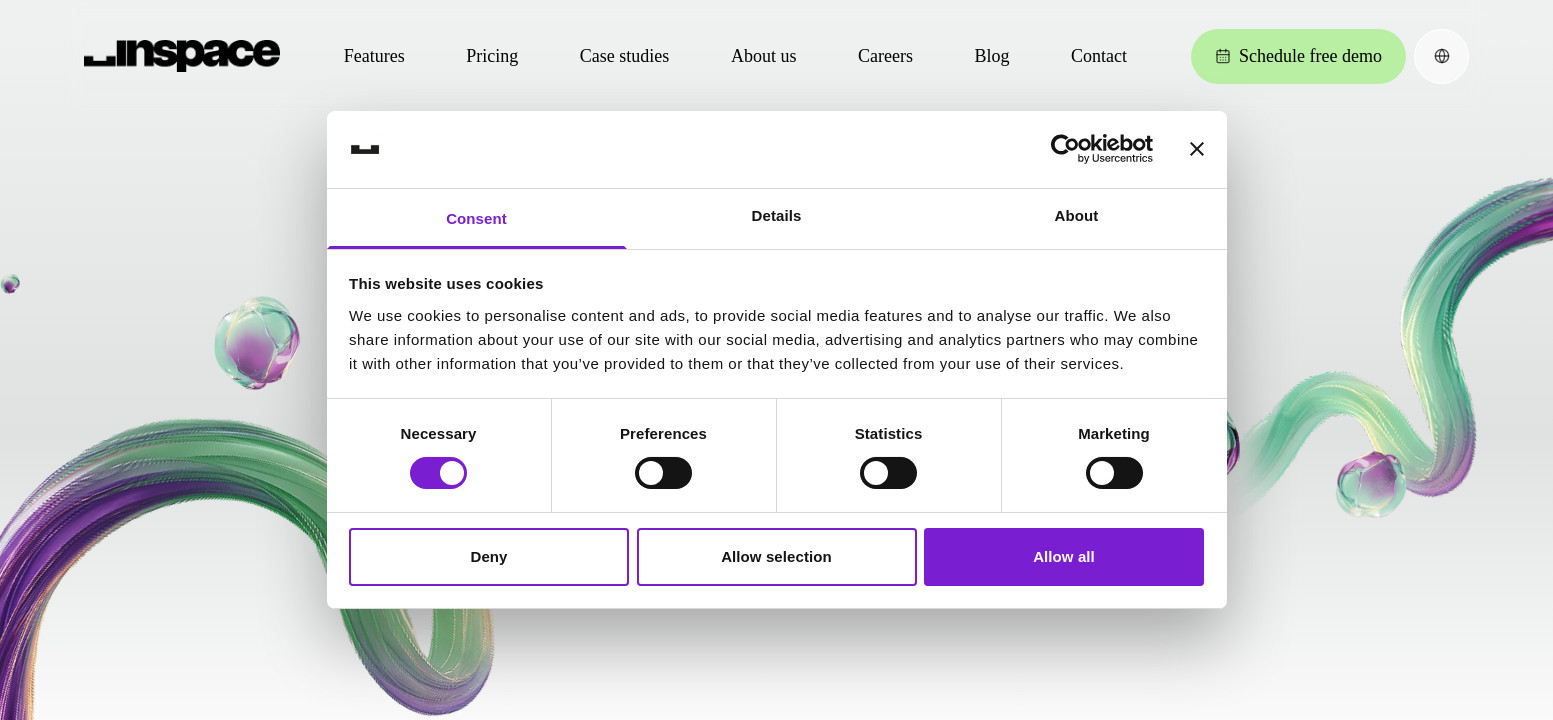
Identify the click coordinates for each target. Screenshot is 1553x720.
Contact (1099, 56)
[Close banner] (1197, 149)
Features (374, 56)
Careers (885, 56)
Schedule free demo (1298, 56)
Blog (991, 56)
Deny (488, 556)
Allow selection (776, 556)
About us (764, 56)
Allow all (1064, 556)
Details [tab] (777, 215)
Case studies (625, 56)
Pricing (492, 56)
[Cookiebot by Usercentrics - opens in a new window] (1065, 149)
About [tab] (1077, 215)
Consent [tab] (476, 218)
